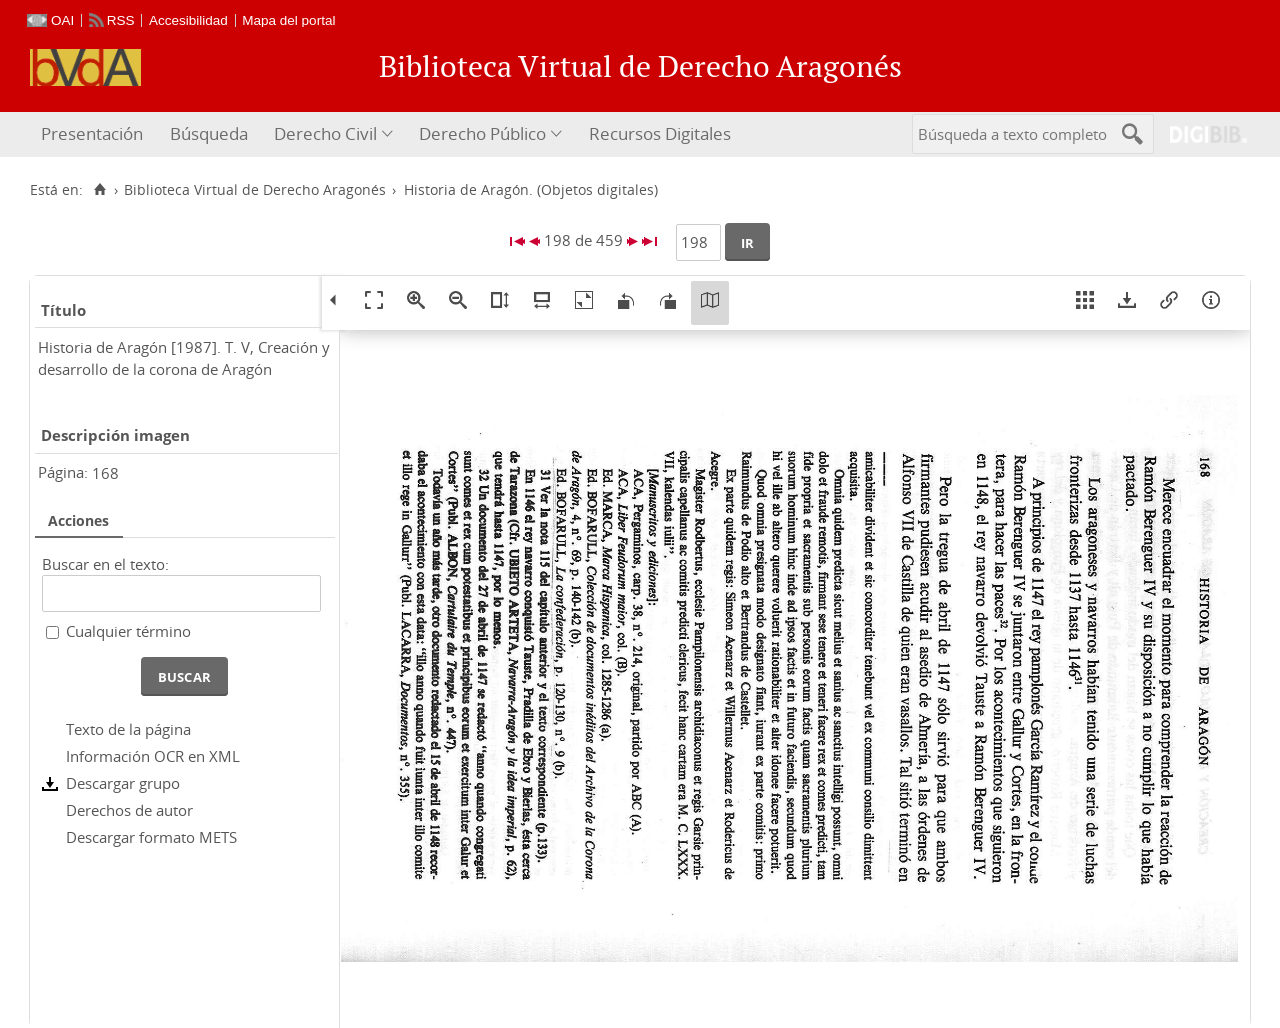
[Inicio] (99, 190)
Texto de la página (128, 729)
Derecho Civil (325, 133)
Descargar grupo (123, 783)
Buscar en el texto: (105, 564)
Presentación (92, 133)
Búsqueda (209, 133)
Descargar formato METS (151, 837)
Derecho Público (482, 133)
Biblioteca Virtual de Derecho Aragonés (255, 190)
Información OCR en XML (153, 756)
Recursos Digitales (660, 133)
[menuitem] (94, 134)
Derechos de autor (129, 810)
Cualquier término (128, 631)
